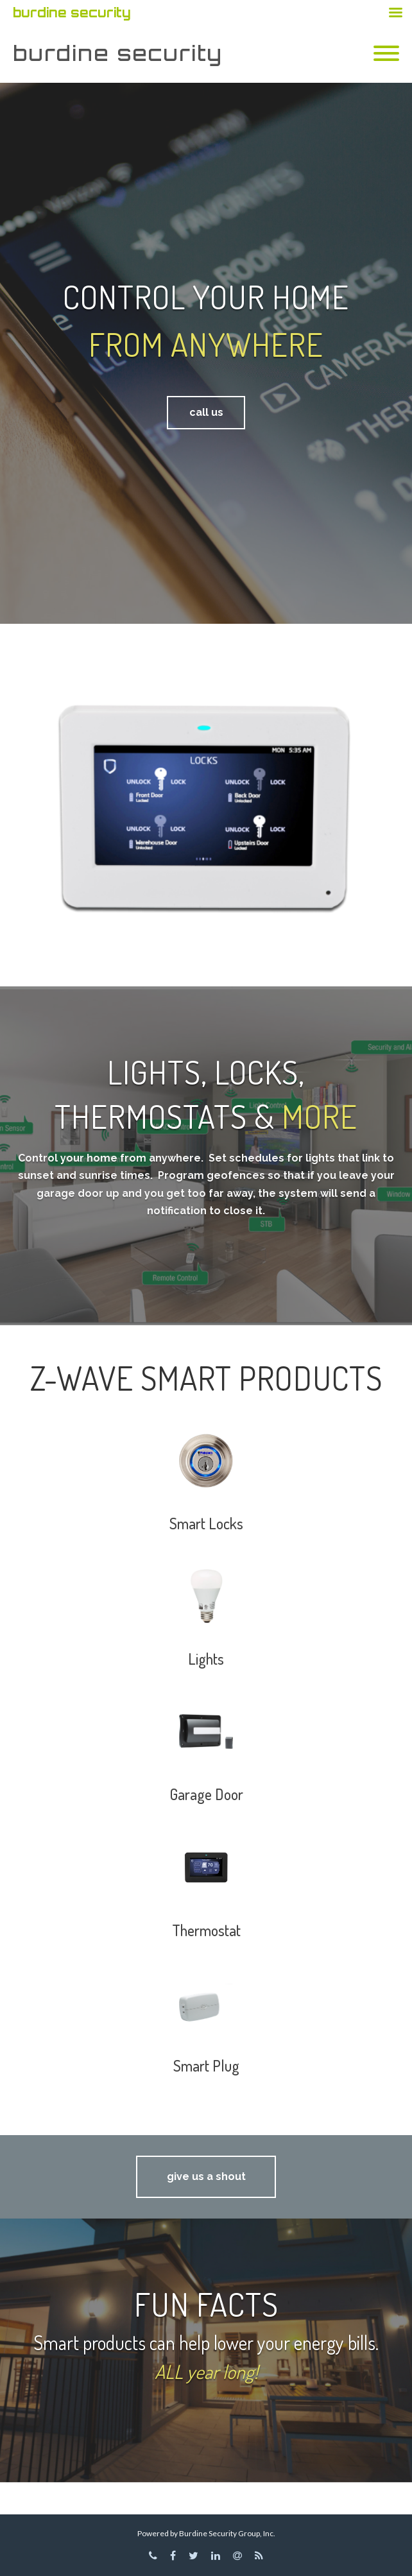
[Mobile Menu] (386, 54)
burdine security (118, 53)
